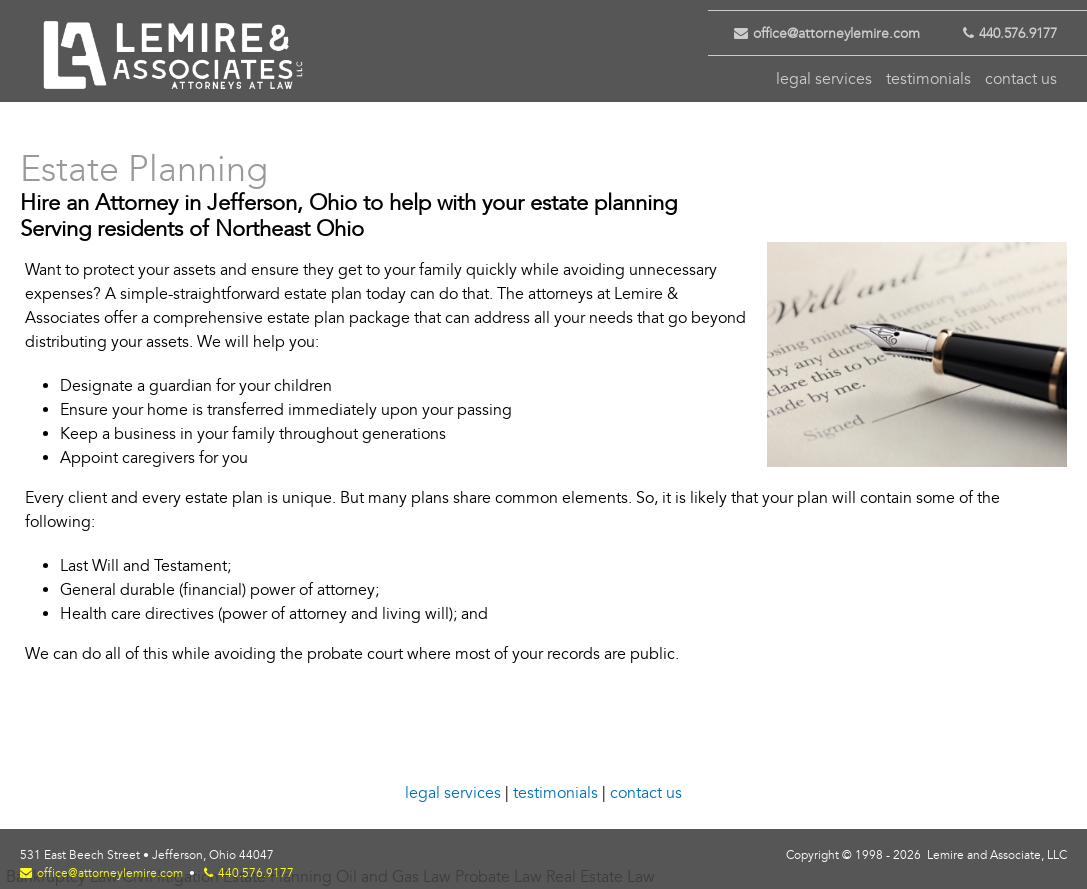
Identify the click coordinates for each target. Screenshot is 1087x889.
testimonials (928, 79)
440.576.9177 (1000, 33)
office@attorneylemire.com (819, 33)
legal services (824, 79)
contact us (1021, 79)
